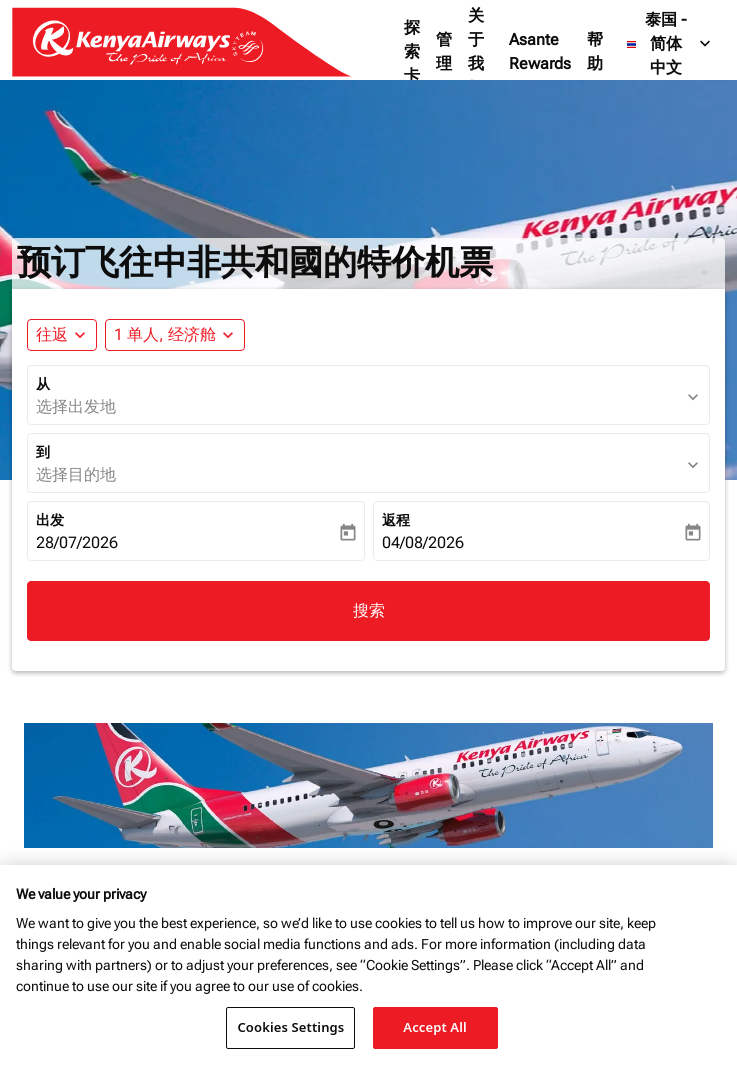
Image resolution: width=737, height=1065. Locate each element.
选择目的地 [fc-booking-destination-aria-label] (76, 474)
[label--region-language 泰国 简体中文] (670, 44)
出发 (50, 520)
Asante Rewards (540, 51)
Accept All (435, 1027)
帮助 (595, 51)
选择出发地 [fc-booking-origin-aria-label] (76, 406)
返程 (396, 520)
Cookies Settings (290, 1027)
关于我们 (476, 51)
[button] (175, 335)
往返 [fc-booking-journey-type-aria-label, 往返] (52, 334)
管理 (444, 51)
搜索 (369, 610)
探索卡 (412, 51)
